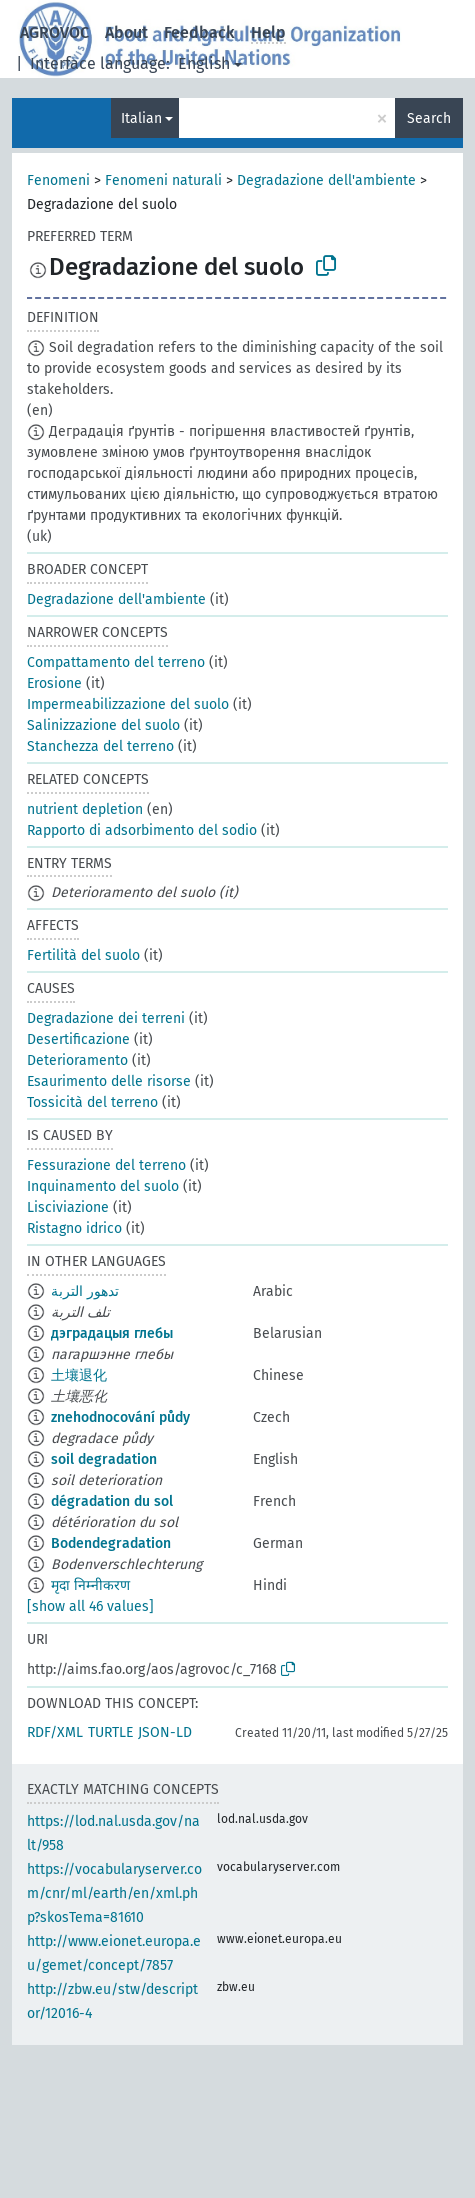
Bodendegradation (111, 1543)
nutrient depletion (85, 809)
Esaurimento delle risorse (109, 1081)
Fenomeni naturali (163, 180)
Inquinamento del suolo (103, 1186)
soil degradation (104, 1459)
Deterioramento (77, 1060)
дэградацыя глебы (112, 1333)
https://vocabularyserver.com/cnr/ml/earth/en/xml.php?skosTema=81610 (114, 1893)
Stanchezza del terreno (100, 746)
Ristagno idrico (74, 1228)
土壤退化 (79, 1375)
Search (429, 118)
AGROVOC (54, 32)
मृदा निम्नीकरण (90, 1585)
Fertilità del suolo (83, 955)
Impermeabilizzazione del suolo (128, 704)
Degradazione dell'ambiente (326, 180)
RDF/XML (55, 1732)
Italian (141, 118)
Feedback (199, 32)
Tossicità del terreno (92, 1102)
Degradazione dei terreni (106, 1018)
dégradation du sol (112, 1501)
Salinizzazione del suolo (103, 725)
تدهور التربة (85, 1291)
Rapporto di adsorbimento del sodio (142, 830)
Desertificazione (78, 1039)
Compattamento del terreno (116, 662)
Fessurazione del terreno (106, 1165)
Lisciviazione (68, 1207)
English (204, 63)
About (126, 32)
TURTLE (110, 1732)
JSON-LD (165, 1732)
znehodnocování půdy (120, 1417)
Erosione (54, 683)
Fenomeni (58, 180)
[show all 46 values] (90, 1606)
